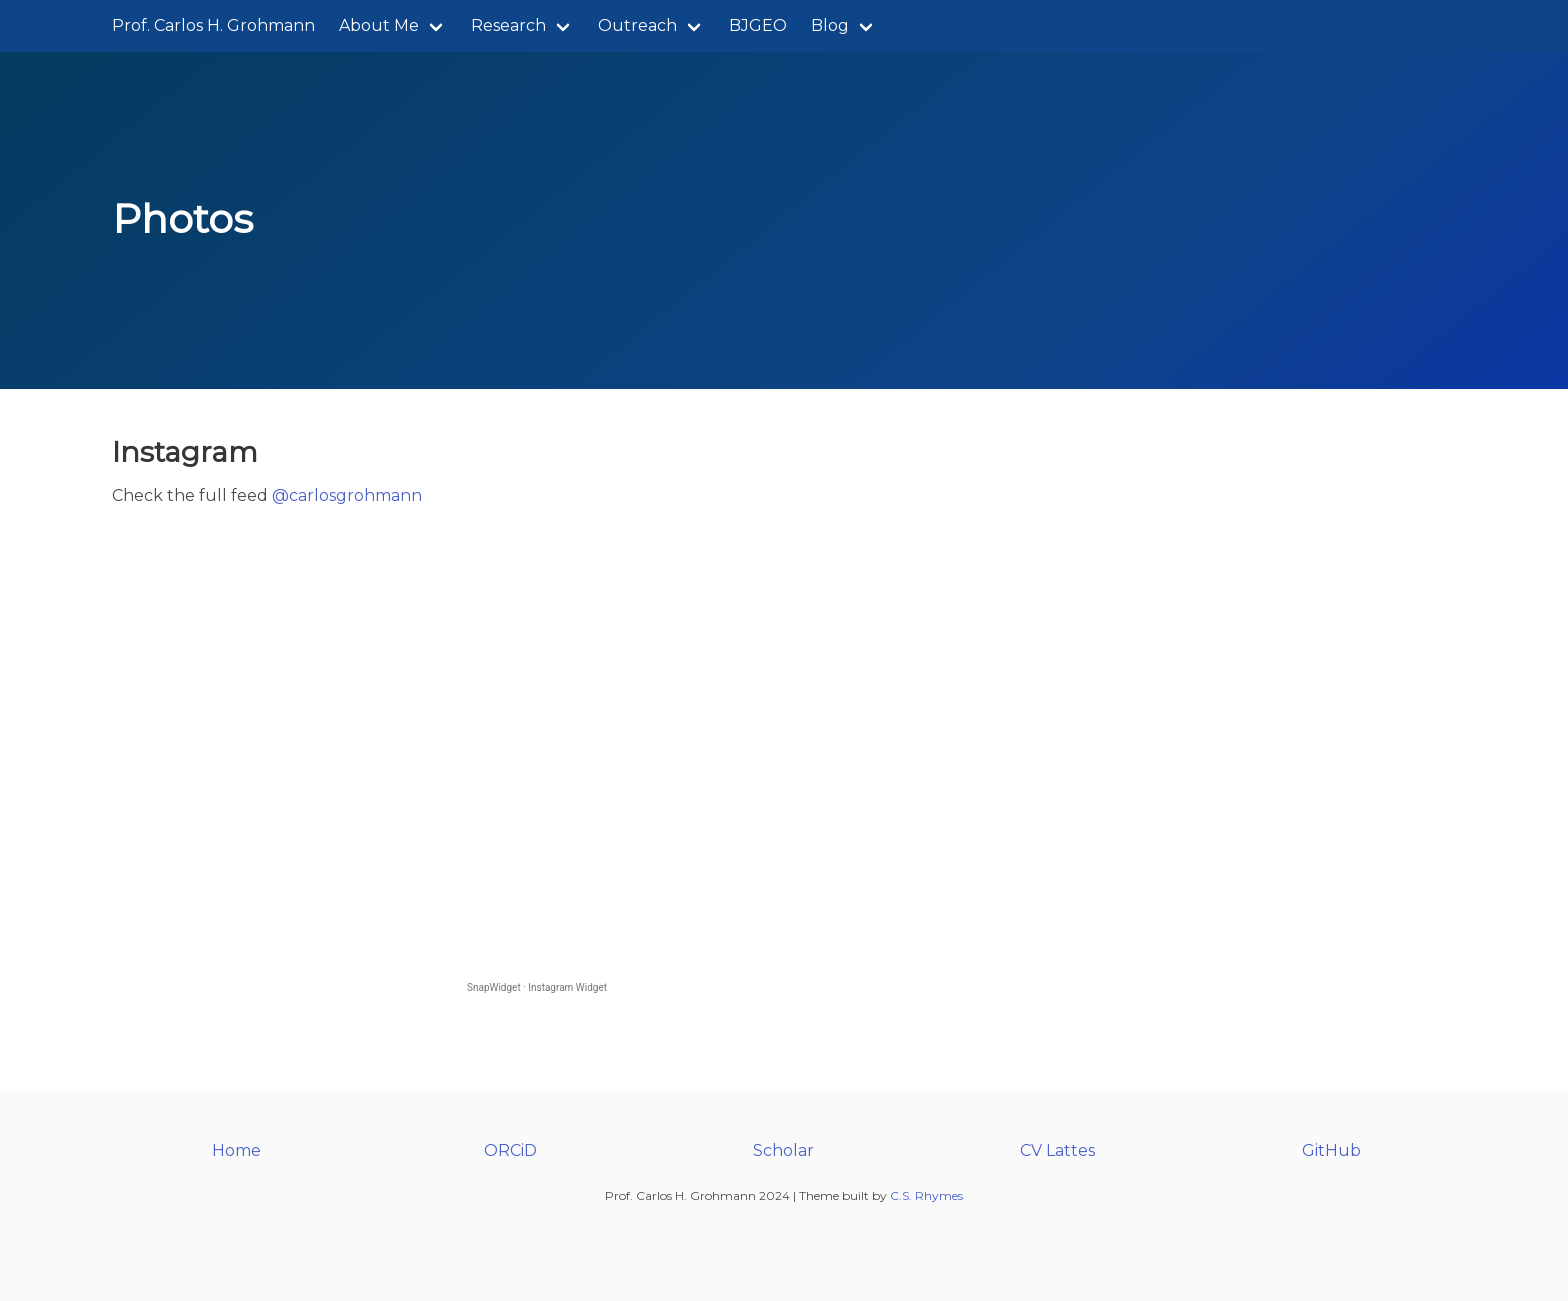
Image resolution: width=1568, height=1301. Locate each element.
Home (236, 1150)
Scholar (783, 1150)
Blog (830, 25)
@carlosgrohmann (347, 495)
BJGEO (758, 25)
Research (508, 25)
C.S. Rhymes (926, 1195)
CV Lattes (1057, 1150)
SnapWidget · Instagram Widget (537, 987)
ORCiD (510, 1150)
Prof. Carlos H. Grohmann (213, 25)
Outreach (637, 25)
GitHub (1331, 1150)
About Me (379, 25)
